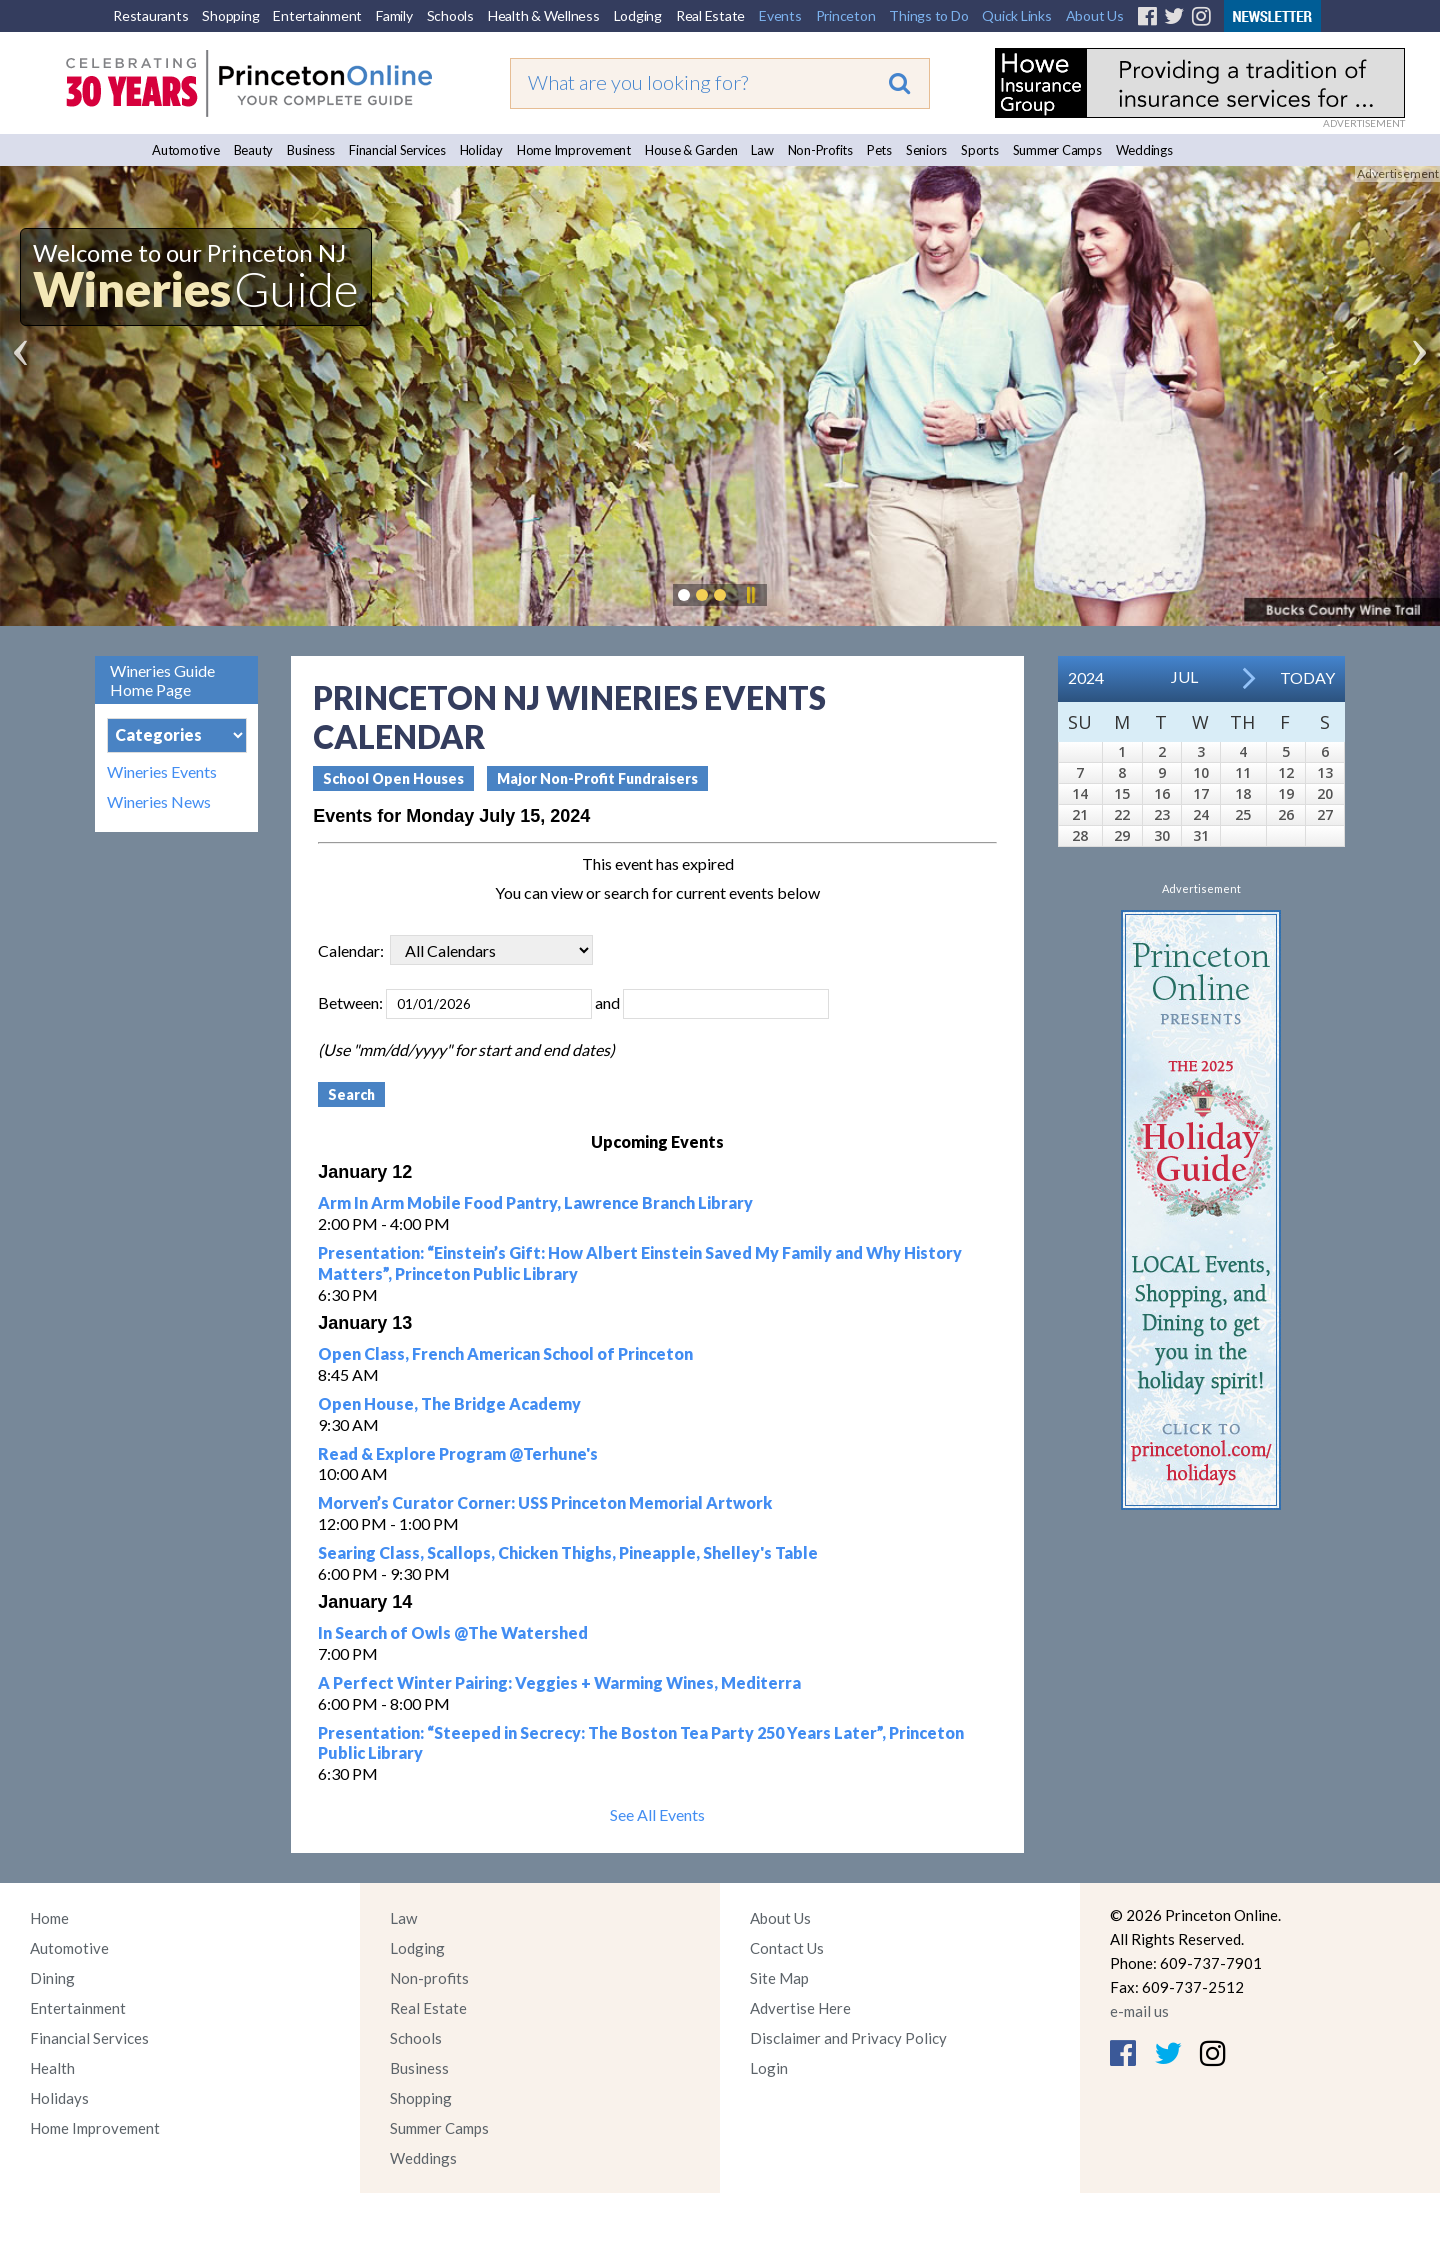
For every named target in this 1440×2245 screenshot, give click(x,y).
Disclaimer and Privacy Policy (848, 2038)
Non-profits (429, 1978)
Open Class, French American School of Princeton (505, 1353)
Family (394, 15)
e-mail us (1139, 2011)
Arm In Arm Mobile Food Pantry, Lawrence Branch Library (535, 1202)
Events (780, 15)
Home (49, 1918)
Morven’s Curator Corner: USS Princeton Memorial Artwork (545, 1502)
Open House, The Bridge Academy (449, 1403)
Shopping (230, 15)
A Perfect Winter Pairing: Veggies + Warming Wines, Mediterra (559, 1682)
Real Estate (710, 15)
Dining (52, 1978)
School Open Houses (393, 778)
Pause (750, 595)
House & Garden (691, 150)
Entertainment (317, 15)
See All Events (657, 1814)
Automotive (186, 150)
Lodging (638, 15)
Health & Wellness (544, 15)
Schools (450, 15)
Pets (879, 150)
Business (311, 150)
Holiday (481, 150)
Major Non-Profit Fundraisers (597, 778)
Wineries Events (162, 772)
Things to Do (928, 15)
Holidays (59, 2098)
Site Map (779, 1978)
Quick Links (1016, 15)
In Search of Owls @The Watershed (453, 1632)
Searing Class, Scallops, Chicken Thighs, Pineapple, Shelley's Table (568, 1552)
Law (762, 150)
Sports (980, 150)
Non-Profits (820, 150)
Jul (1184, 676)
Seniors (926, 150)
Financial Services (397, 150)
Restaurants (150, 15)
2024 (1086, 677)
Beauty (254, 150)
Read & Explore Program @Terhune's (458, 1453)
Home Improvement (574, 150)
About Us (1095, 15)
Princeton (846, 15)
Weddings (1144, 150)
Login (769, 2068)
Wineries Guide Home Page (162, 680)
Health (52, 2068)
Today (1307, 677)
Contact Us (787, 1948)
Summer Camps (1057, 150)
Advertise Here (800, 2008)
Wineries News (159, 802)
